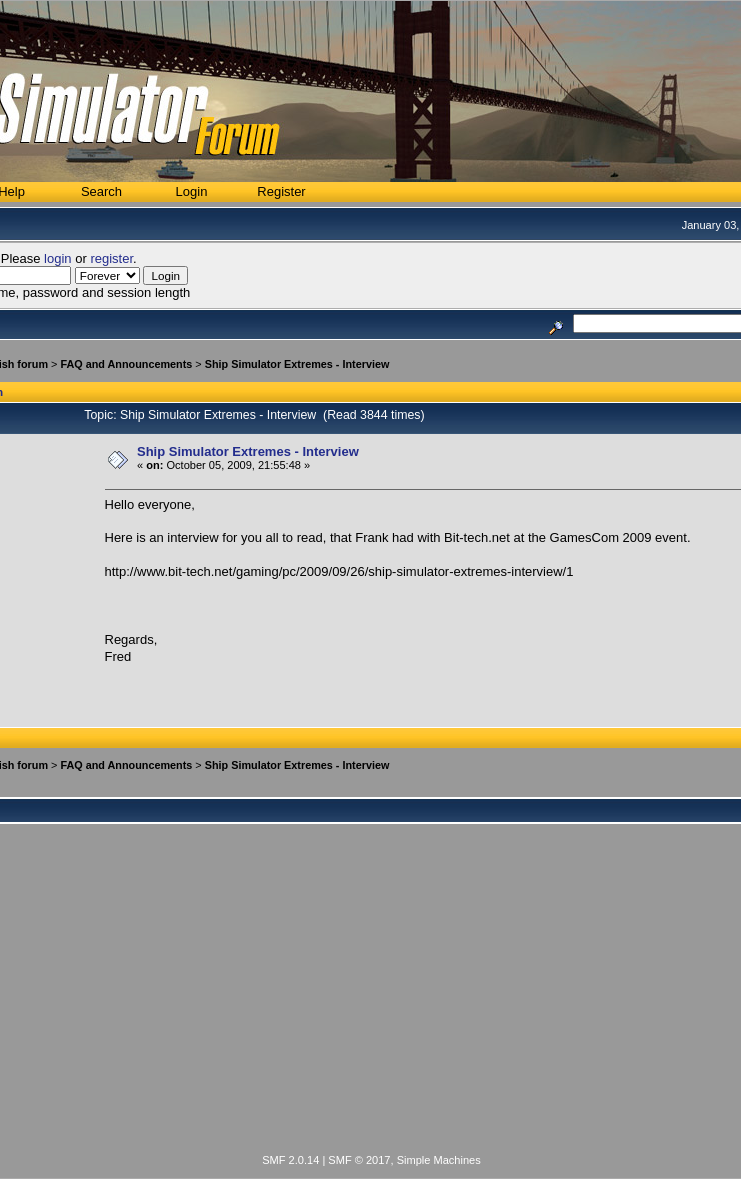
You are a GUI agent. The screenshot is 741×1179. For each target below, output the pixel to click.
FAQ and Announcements (126, 364)
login (57, 258)
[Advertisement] (371, 1000)
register (111, 258)
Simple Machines (439, 1160)
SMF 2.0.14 (290, 1160)
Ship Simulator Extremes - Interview (297, 364)
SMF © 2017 (359, 1160)
